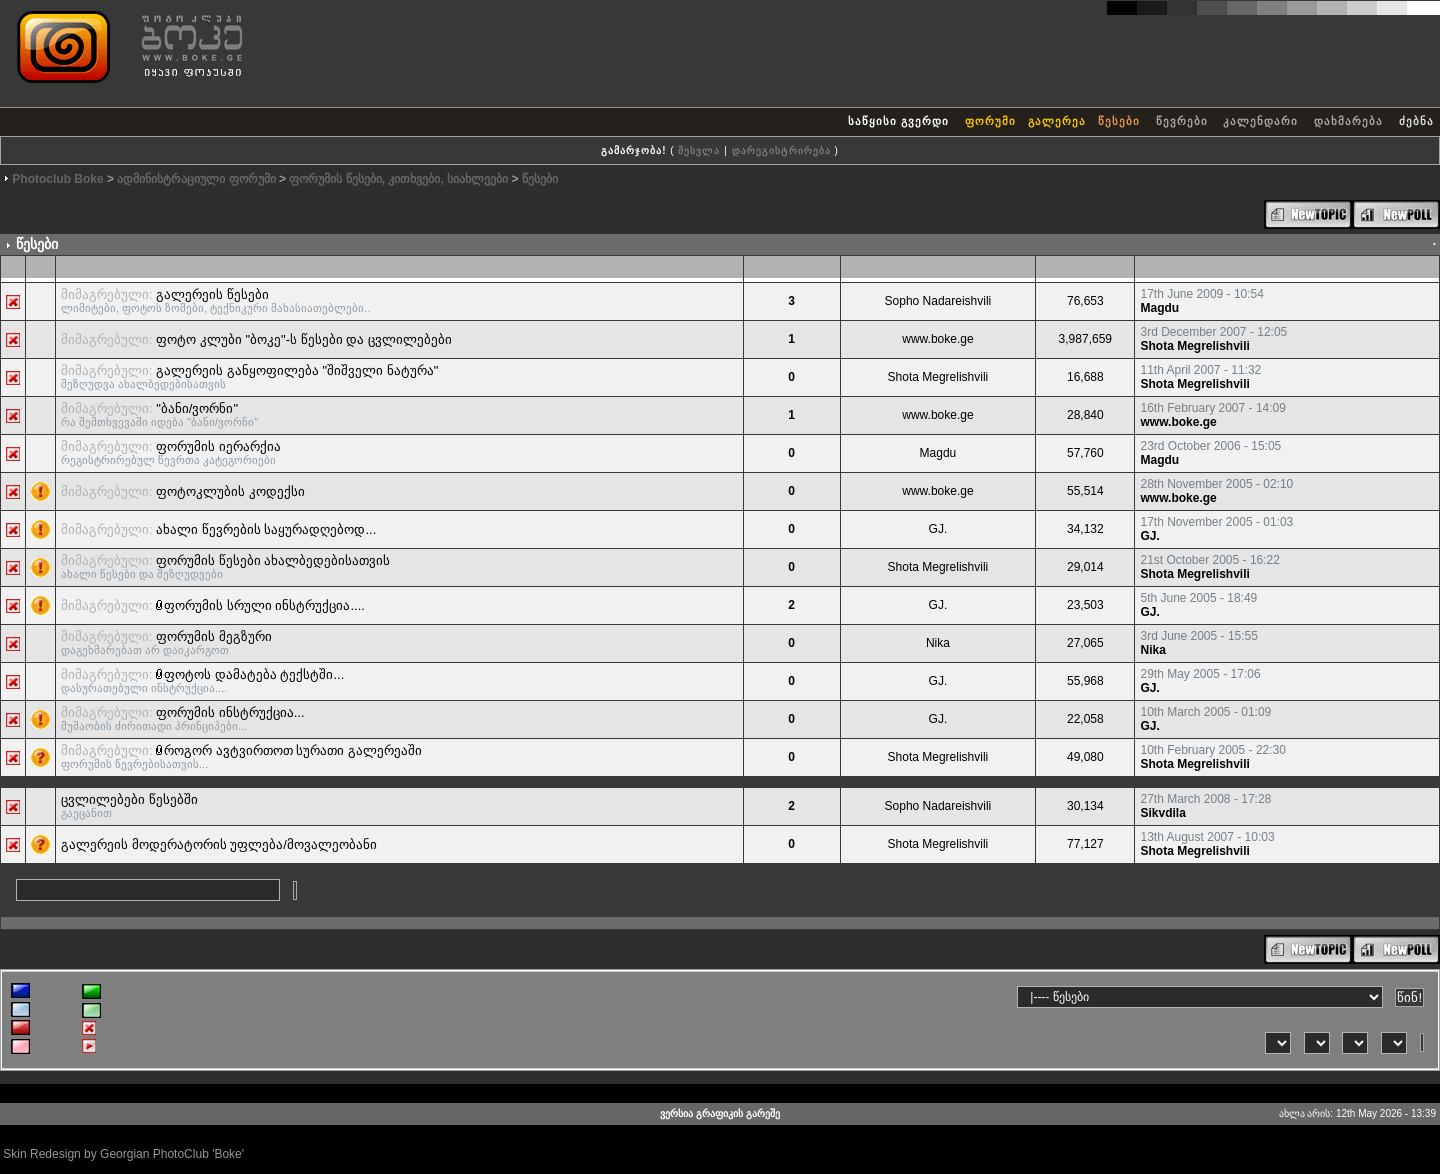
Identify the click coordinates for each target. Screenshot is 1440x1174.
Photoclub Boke (57, 179)
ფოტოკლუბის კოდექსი (230, 491)
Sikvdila (1162, 813)
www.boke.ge (937, 339)
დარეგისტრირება (781, 150)
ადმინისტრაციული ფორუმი (196, 179)
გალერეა (1057, 121)
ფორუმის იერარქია (218, 446)
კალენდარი (1260, 121)
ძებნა (1416, 121)
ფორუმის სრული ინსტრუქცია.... (264, 605)
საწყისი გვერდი (898, 121)
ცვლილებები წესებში (129, 799)
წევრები (1182, 121)
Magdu (1159, 308)
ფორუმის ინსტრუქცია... (230, 712)
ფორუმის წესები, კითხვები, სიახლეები (398, 179)
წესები (1119, 121)
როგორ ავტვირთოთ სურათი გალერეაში (293, 750)
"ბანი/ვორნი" (197, 408)
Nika (938, 643)
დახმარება (1348, 121)
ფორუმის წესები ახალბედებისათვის (273, 560)
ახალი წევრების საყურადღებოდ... (266, 529)
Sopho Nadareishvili (938, 301)
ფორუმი (990, 121)
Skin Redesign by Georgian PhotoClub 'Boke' (123, 1154)
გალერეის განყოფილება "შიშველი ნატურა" (297, 370)
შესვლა (699, 150)
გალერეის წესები (212, 294)
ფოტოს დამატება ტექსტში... (254, 674)
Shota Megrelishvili (1194, 346)
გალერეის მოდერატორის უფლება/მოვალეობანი (219, 844)
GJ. (938, 529)
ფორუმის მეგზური (214, 636)
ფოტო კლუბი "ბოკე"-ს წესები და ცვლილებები (304, 339)
